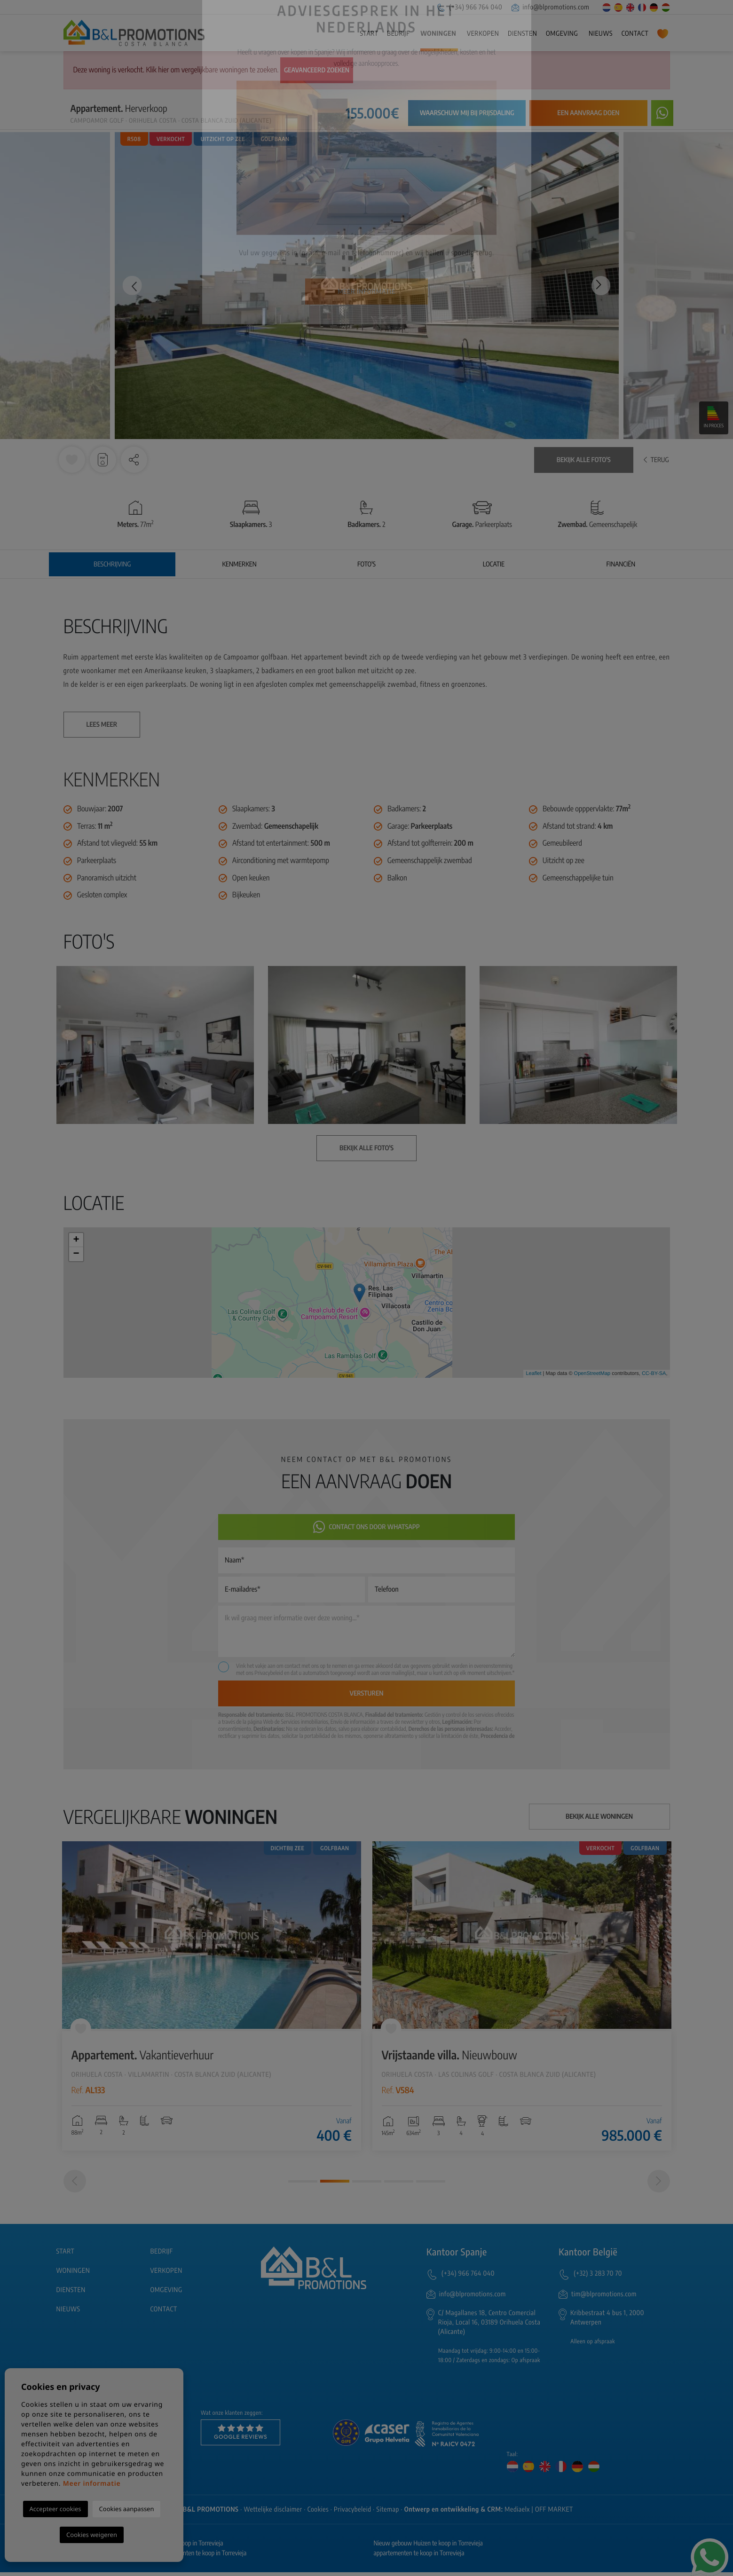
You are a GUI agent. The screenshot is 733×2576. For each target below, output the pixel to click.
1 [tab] (302, 2185)
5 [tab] (430, 2185)
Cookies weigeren (91, 2534)
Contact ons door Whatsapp (366, 1527)
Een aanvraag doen (588, 113)
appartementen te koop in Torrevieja (419, 2557)
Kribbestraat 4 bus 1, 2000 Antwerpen (607, 2321)
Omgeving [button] (562, 34)
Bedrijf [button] (398, 34)
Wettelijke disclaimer (273, 2513)
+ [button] (76, 1240)
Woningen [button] (438, 34)
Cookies (318, 2513)
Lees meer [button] (102, 725)
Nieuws (601, 34)
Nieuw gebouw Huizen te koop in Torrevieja (428, 2547)
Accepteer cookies (55, 2509)
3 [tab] (366, 2185)
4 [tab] (398, 2185)
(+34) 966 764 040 (469, 7)
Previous (130, 285)
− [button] (76, 1254)
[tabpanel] (211, 1996)
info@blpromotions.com (551, 7)
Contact (635, 34)
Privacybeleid (269, 1672)
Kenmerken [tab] (239, 564)
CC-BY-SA (654, 1373)
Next (602, 285)
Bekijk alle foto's (584, 460)
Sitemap (388, 2513)
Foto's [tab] (366, 564)
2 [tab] (334, 2184)
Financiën (620, 564)
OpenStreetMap (592, 1373)
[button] (134, 460)
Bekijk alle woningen (599, 1817)
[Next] (658, 2185)
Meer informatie (92, 2483)
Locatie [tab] (493, 564)
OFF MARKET (554, 2513)
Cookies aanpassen (126, 2509)
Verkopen (483, 34)
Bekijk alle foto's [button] (366, 1148)
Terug (656, 460)
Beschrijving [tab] (112, 564)
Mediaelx (517, 2513)
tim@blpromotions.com (604, 2298)
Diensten (522, 34)
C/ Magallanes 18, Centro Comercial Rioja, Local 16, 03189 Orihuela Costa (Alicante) (489, 2326)
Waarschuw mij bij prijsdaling (467, 113)
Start (369, 34)
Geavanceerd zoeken (316, 70)
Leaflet (533, 1373)
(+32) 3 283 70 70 (598, 2277)
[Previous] (74, 2185)
